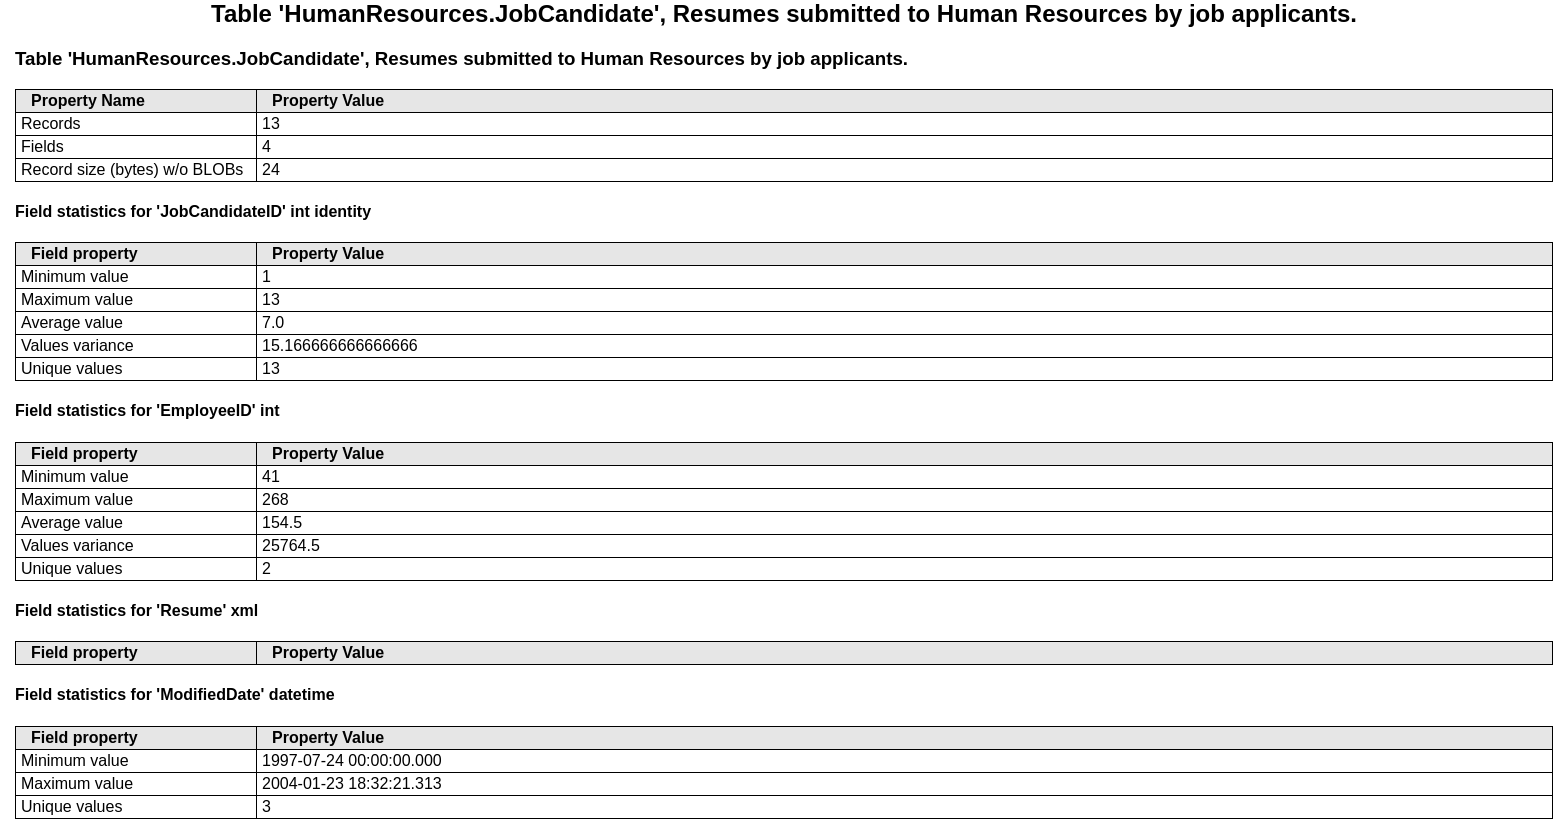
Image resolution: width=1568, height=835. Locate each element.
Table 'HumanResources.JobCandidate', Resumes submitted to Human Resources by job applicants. (461, 58)
